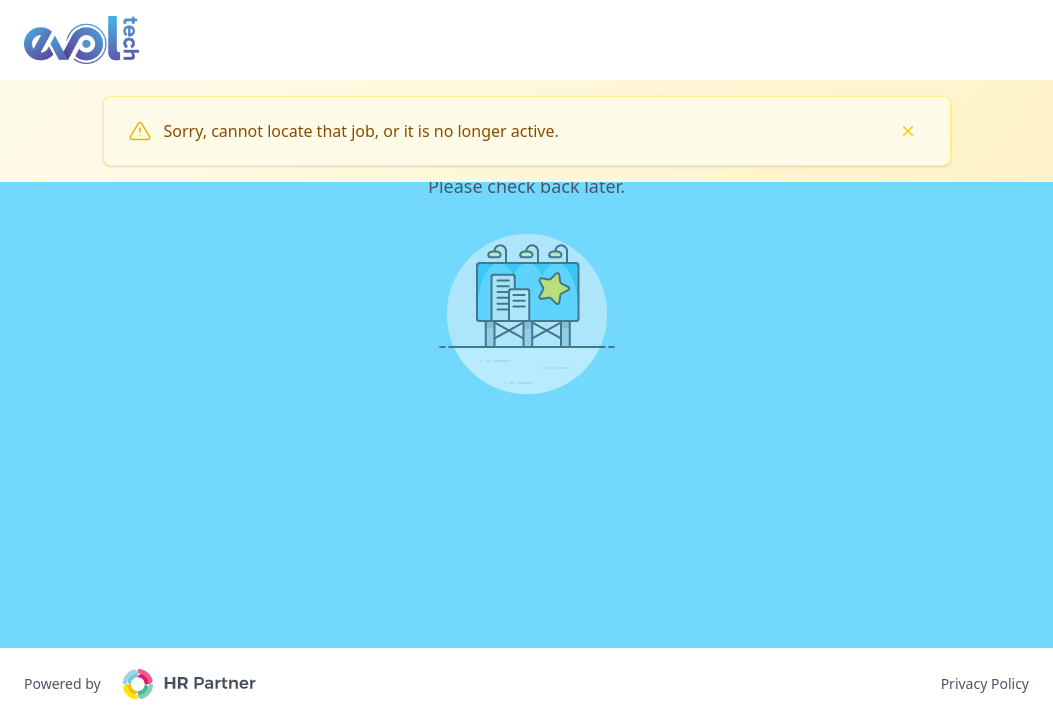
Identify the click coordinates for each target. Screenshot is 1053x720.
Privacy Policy (985, 683)
